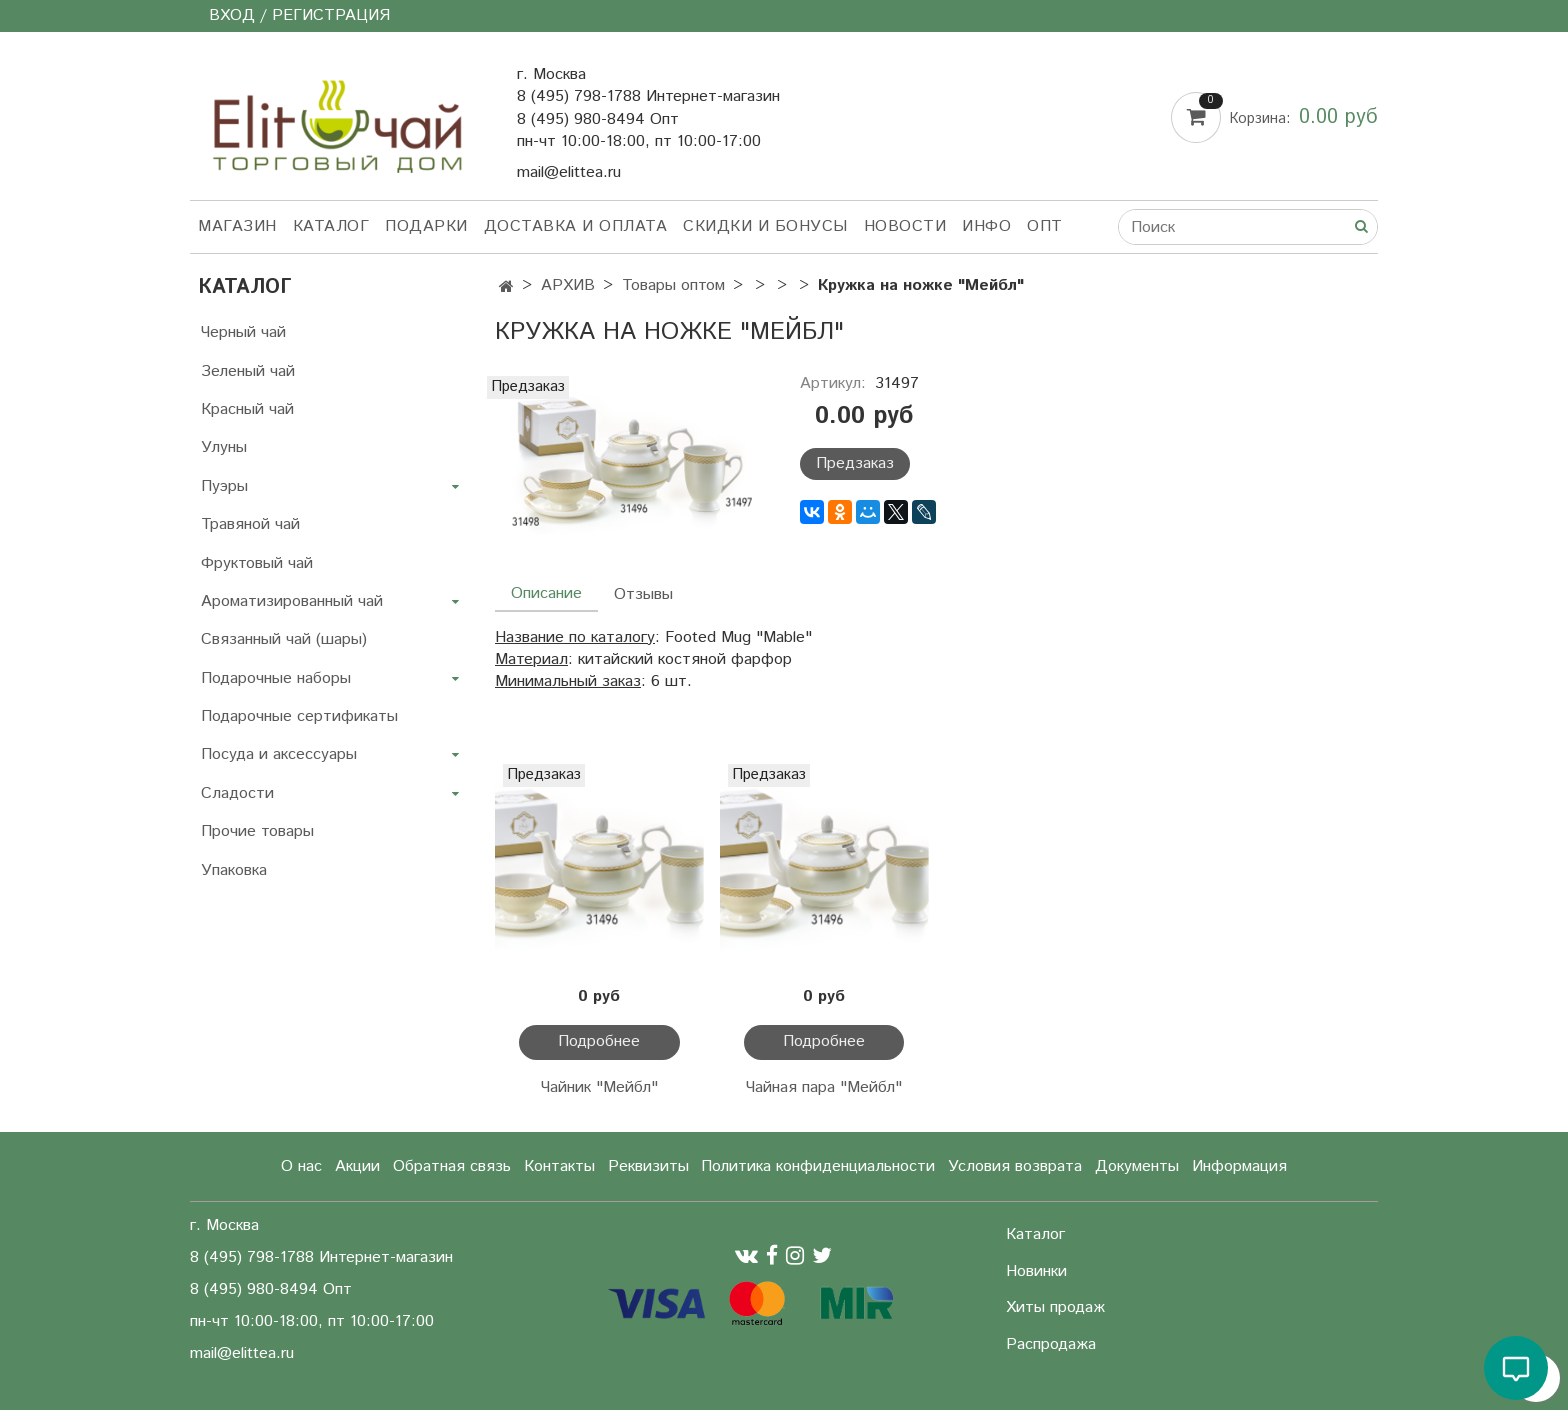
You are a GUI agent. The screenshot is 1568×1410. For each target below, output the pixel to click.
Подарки (426, 226)
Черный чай (243, 332)
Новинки (1036, 1271)
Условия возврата (1015, 1166)
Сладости (237, 793)
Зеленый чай (248, 371)
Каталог (331, 226)
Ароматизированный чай (292, 601)
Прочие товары (257, 831)
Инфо (986, 226)
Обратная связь (452, 1166)
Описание (546, 593)
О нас (301, 1166)
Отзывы (643, 594)
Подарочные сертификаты (299, 716)
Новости (905, 226)
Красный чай (247, 409)
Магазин (237, 226)
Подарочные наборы (276, 678)
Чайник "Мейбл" (599, 1087)
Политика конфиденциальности (818, 1166)
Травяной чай (250, 524)
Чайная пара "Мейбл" (824, 1087)
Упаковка (234, 870)
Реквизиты (648, 1166)
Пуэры (224, 486)
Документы (1137, 1166)
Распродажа (1051, 1344)
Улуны (224, 447)
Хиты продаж (1055, 1307)
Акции (357, 1166)
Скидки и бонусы (765, 226)
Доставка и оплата (576, 226)
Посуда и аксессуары (279, 754)
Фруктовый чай (257, 563)
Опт (1045, 226)
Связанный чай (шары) (284, 639)
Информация (1239, 1166)
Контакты (559, 1166)
